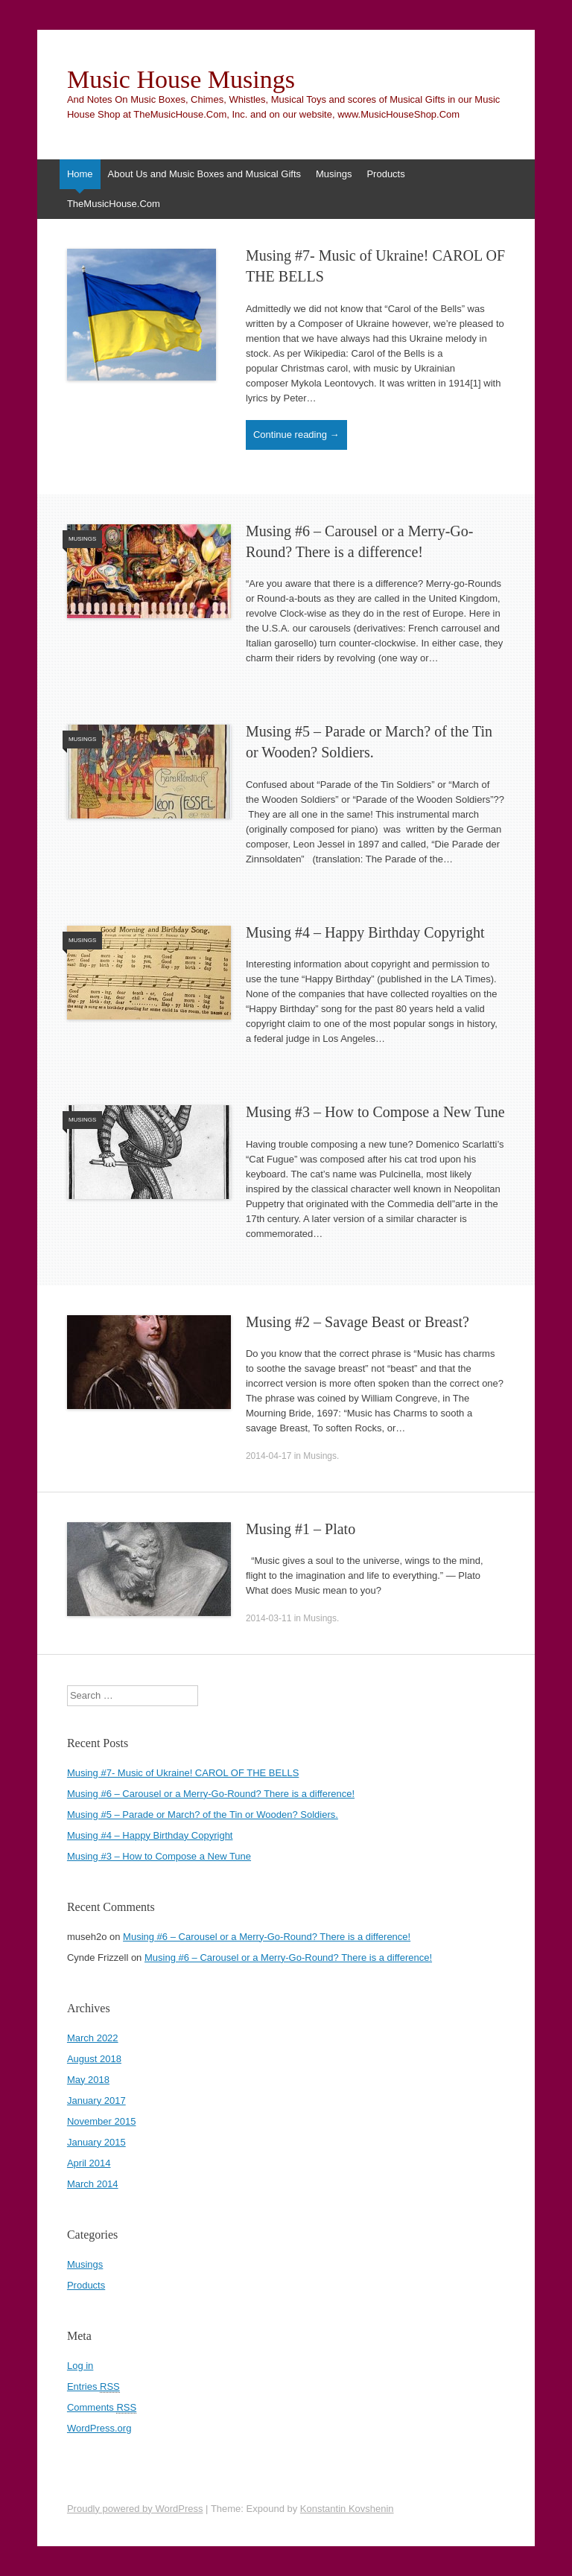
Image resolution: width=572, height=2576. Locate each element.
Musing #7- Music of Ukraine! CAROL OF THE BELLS (183, 1772)
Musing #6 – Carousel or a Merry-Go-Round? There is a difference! (211, 1793)
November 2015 (101, 2121)
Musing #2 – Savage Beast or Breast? (357, 1322)
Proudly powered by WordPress (135, 2508)
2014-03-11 (268, 1618)
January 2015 (96, 2142)
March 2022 (92, 2038)
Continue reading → (296, 434)
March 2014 (92, 2183)
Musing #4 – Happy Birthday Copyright (365, 932)
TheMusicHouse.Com (113, 203)
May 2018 (88, 2079)
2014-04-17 (268, 1456)
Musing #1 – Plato (300, 1529)
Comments (101, 2408)
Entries (93, 2387)
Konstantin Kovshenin (347, 2508)
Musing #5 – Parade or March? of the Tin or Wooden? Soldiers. (202, 1814)
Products (385, 173)
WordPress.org (99, 2428)
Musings (334, 173)
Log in (80, 2365)
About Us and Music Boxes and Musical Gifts (204, 173)
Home (80, 173)
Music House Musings (181, 79)
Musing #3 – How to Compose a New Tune (375, 1112)
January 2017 (96, 2100)
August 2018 (94, 2058)
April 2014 (89, 2163)
